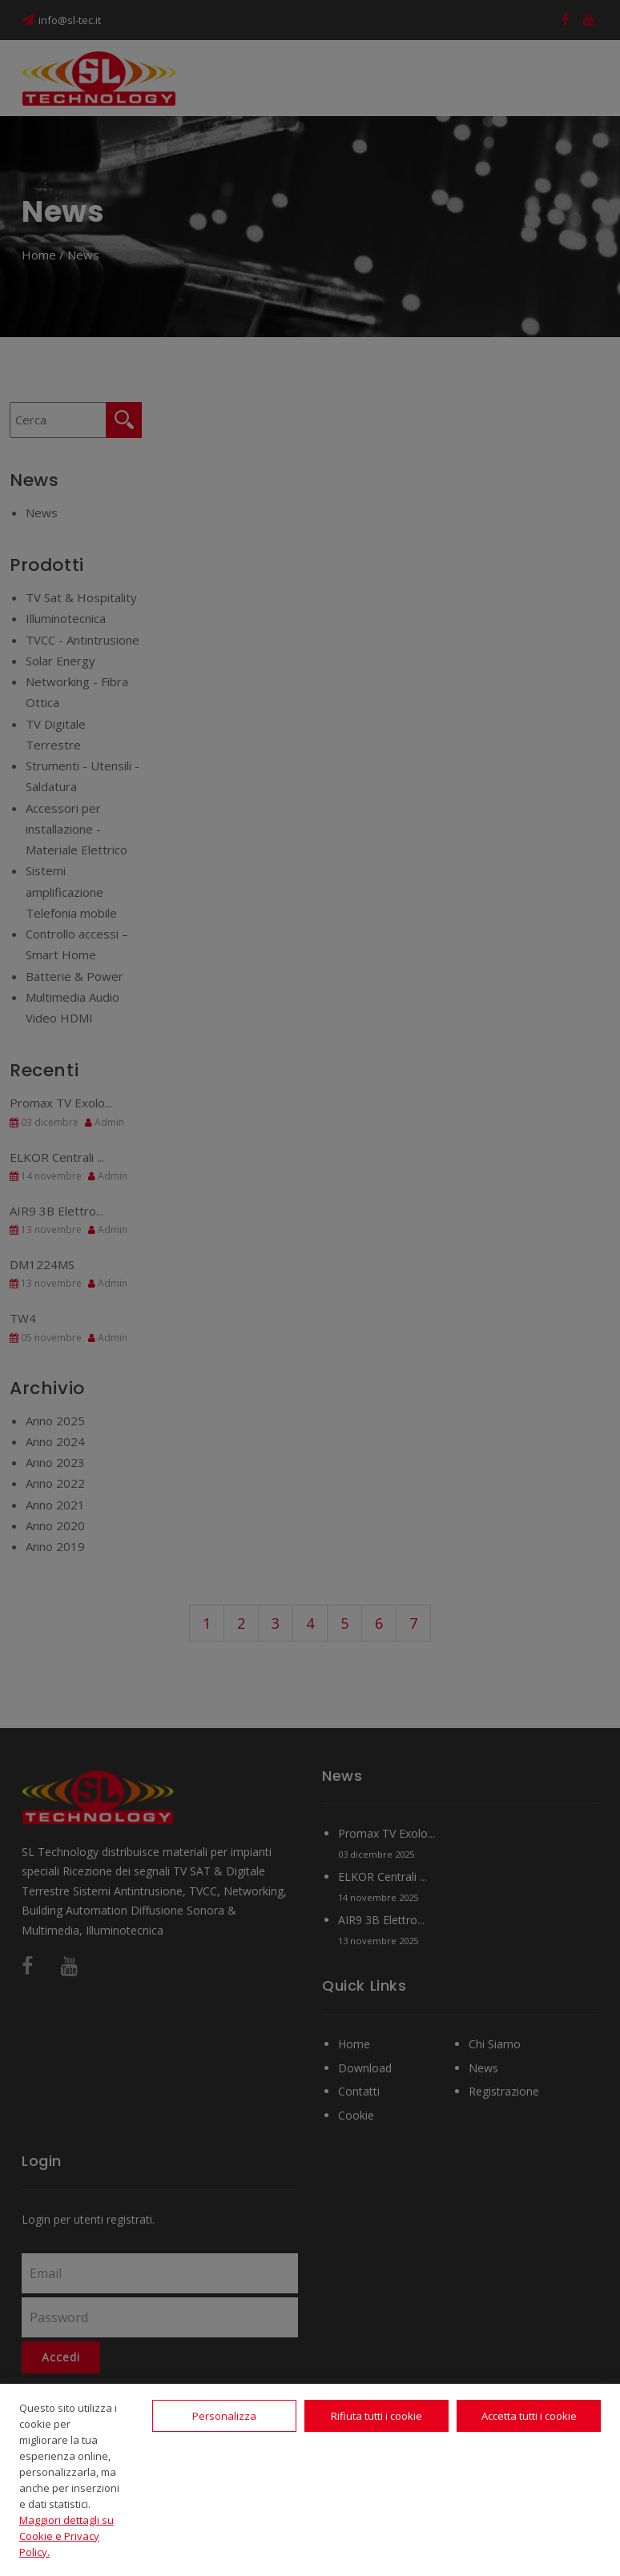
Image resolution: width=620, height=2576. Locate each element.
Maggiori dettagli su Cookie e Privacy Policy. (66, 2536)
